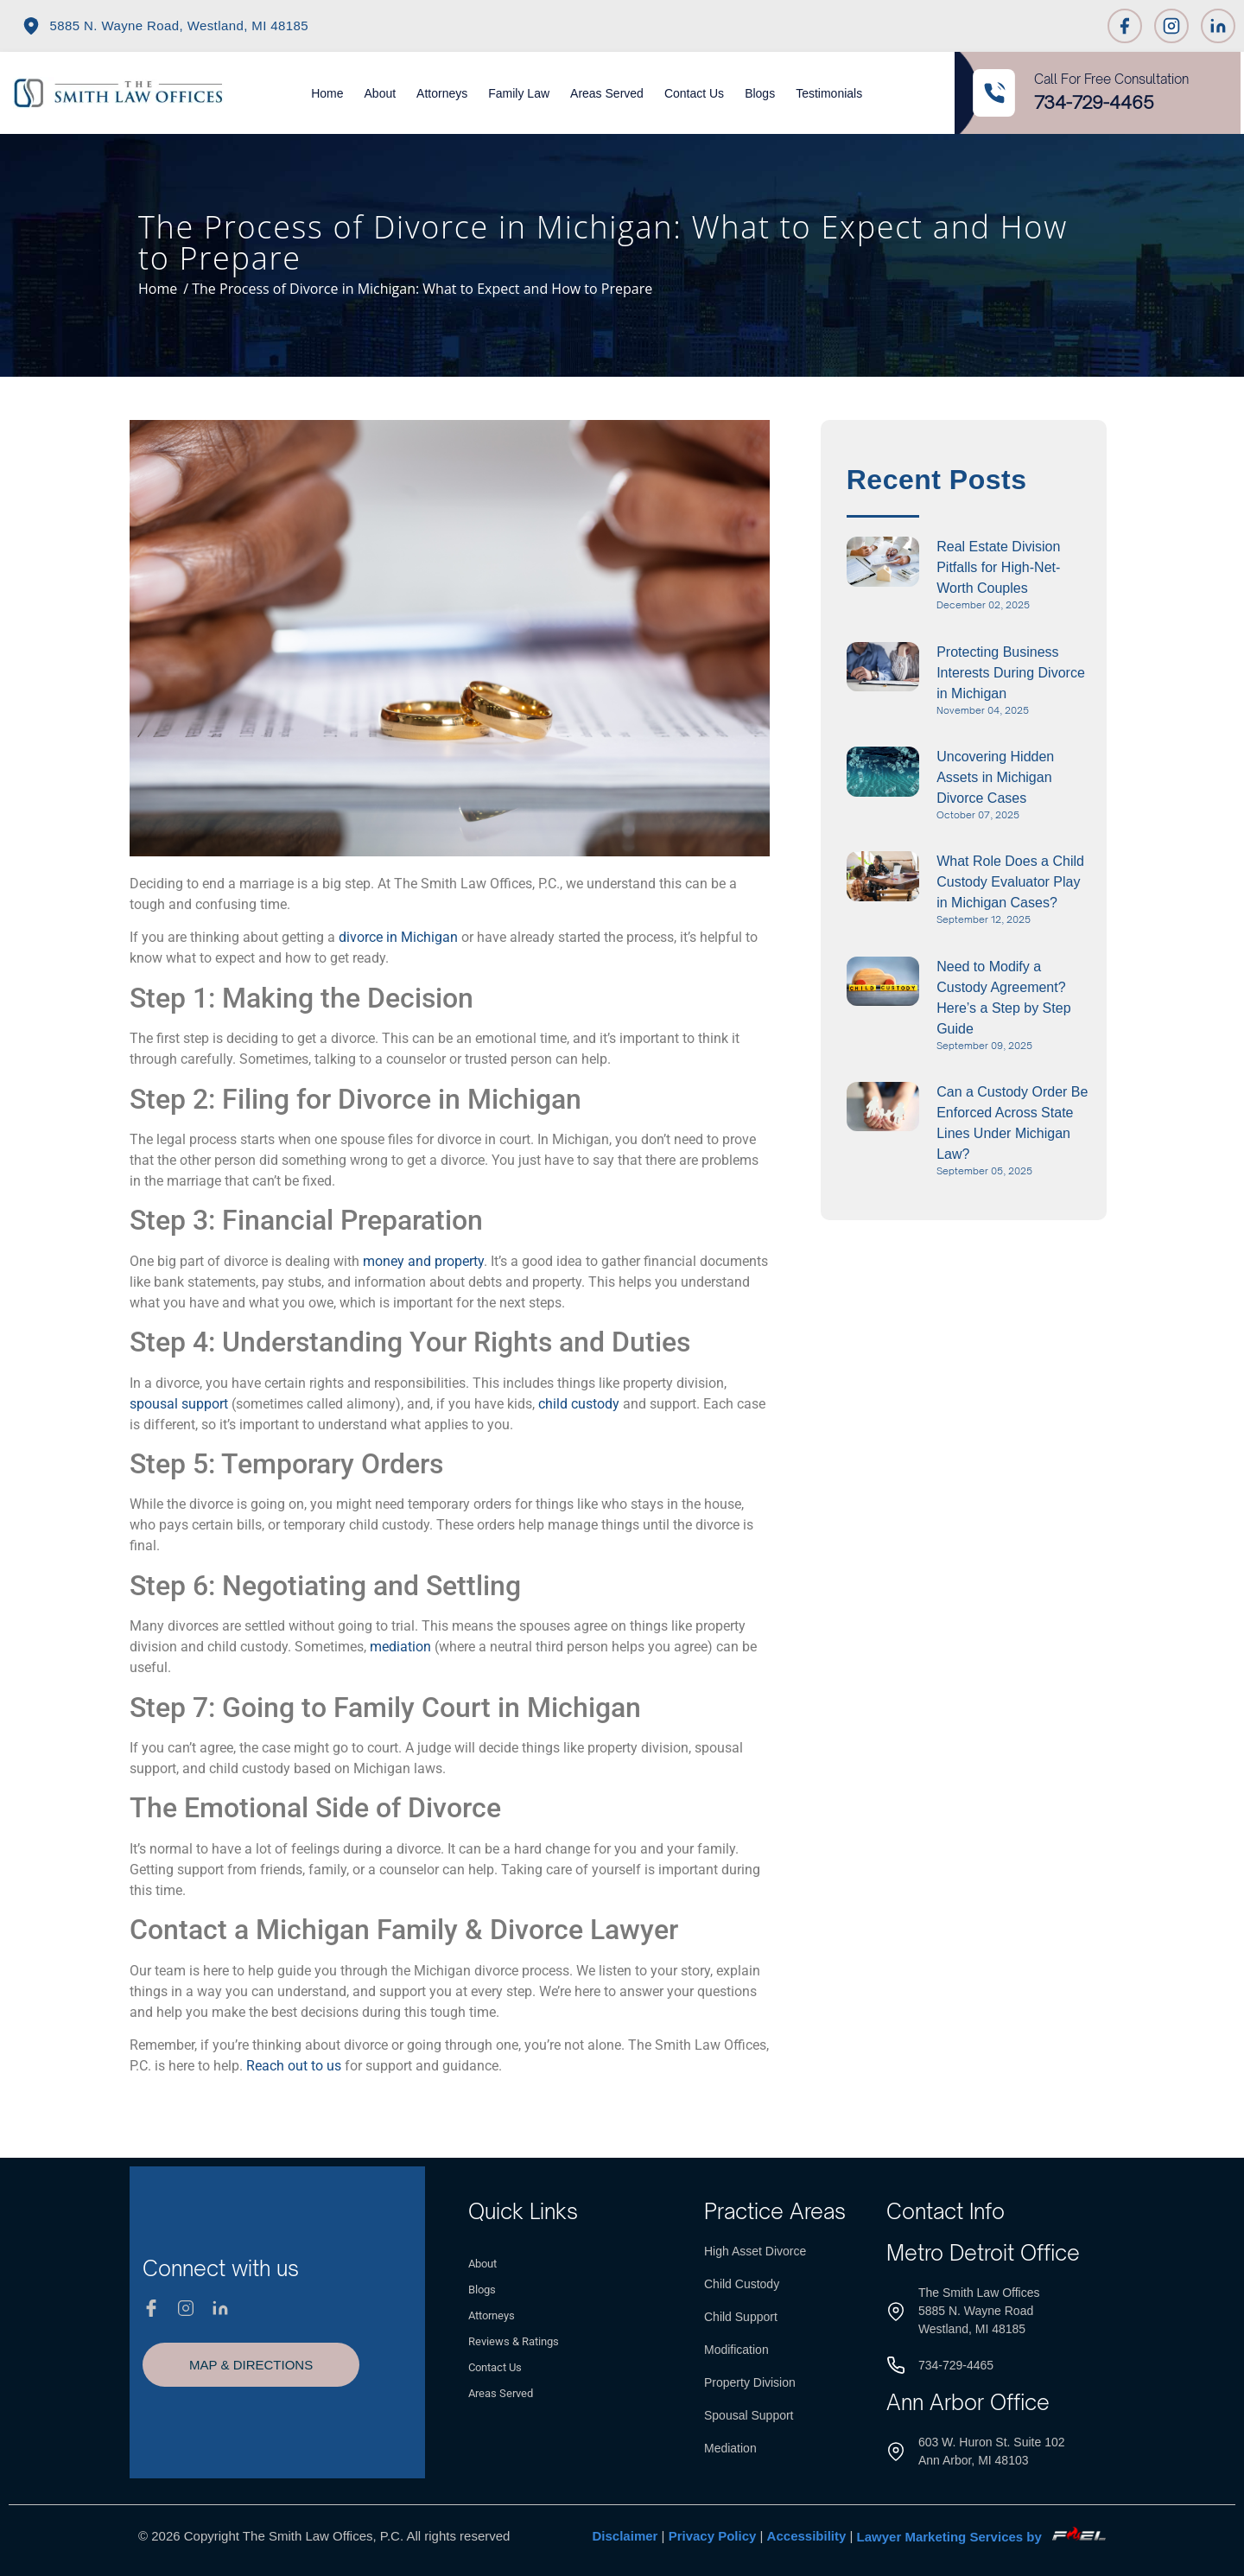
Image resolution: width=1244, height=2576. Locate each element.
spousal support (179, 1404)
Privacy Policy (713, 2536)
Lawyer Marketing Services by (981, 2536)
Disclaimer (625, 2536)
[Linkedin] (1218, 26)
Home (327, 93)
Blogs (760, 93)
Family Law (518, 93)
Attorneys (441, 93)
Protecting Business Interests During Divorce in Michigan (1010, 673)
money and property (423, 1261)
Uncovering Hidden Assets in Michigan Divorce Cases (995, 777)
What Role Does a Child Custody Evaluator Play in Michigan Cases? (1010, 882)
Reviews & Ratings (513, 2341)
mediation (400, 1646)
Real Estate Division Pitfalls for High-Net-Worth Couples (998, 567)
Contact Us (694, 93)
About (381, 93)
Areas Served (607, 93)
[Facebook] (1125, 26)
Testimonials (829, 93)
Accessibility (807, 2536)
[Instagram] (1171, 26)
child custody (578, 1404)
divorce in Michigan (398, 937)
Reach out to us (293, 2066)
